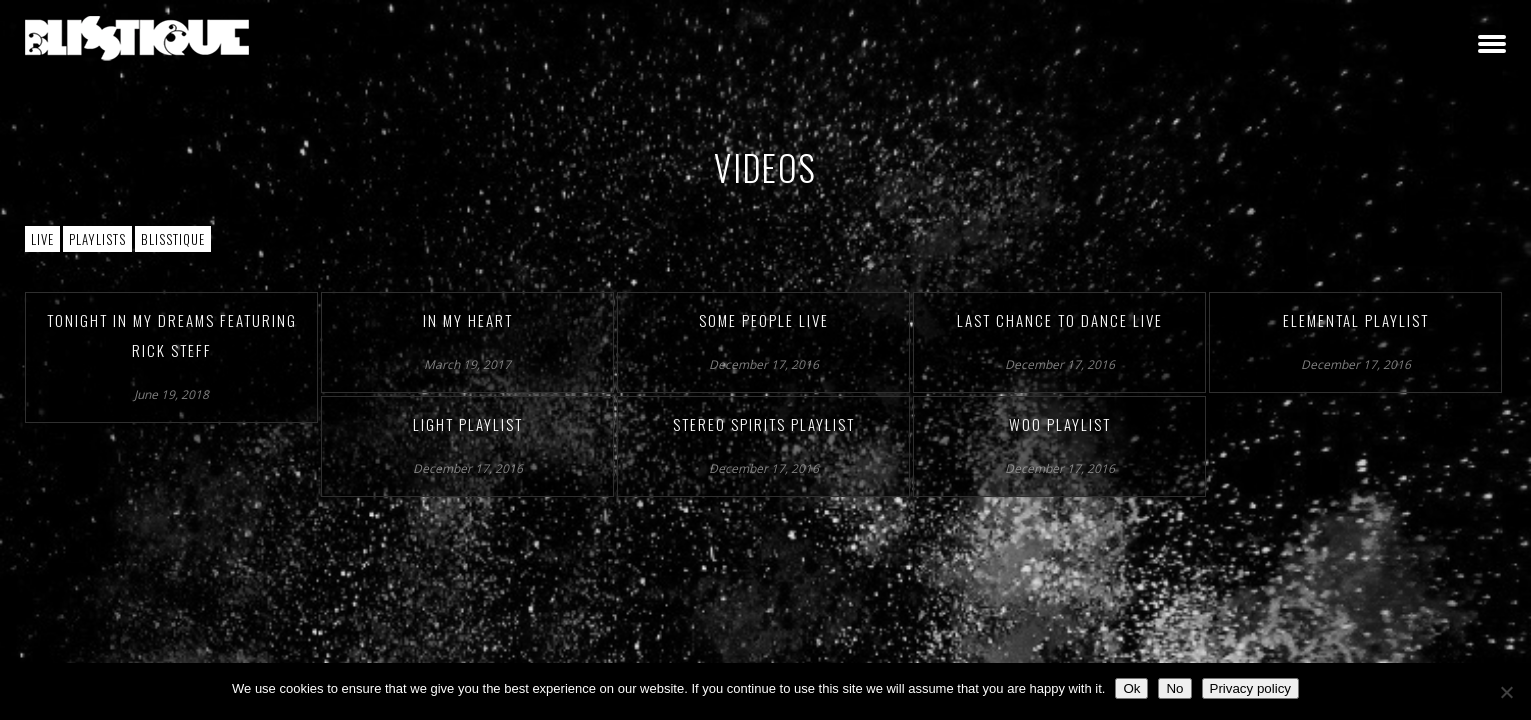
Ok (1131, 688)
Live (42, 239)
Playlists (97, 239)
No (1174, 688)
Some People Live (764, 320)
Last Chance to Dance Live (1060, 320)
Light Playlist (468, 424)
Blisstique (173, 239)
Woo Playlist (1060, 424)
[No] (1506, 692)
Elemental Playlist (1356, 320)
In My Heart (468, 320)
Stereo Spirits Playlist (764, 424)
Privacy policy (1250, 688)
